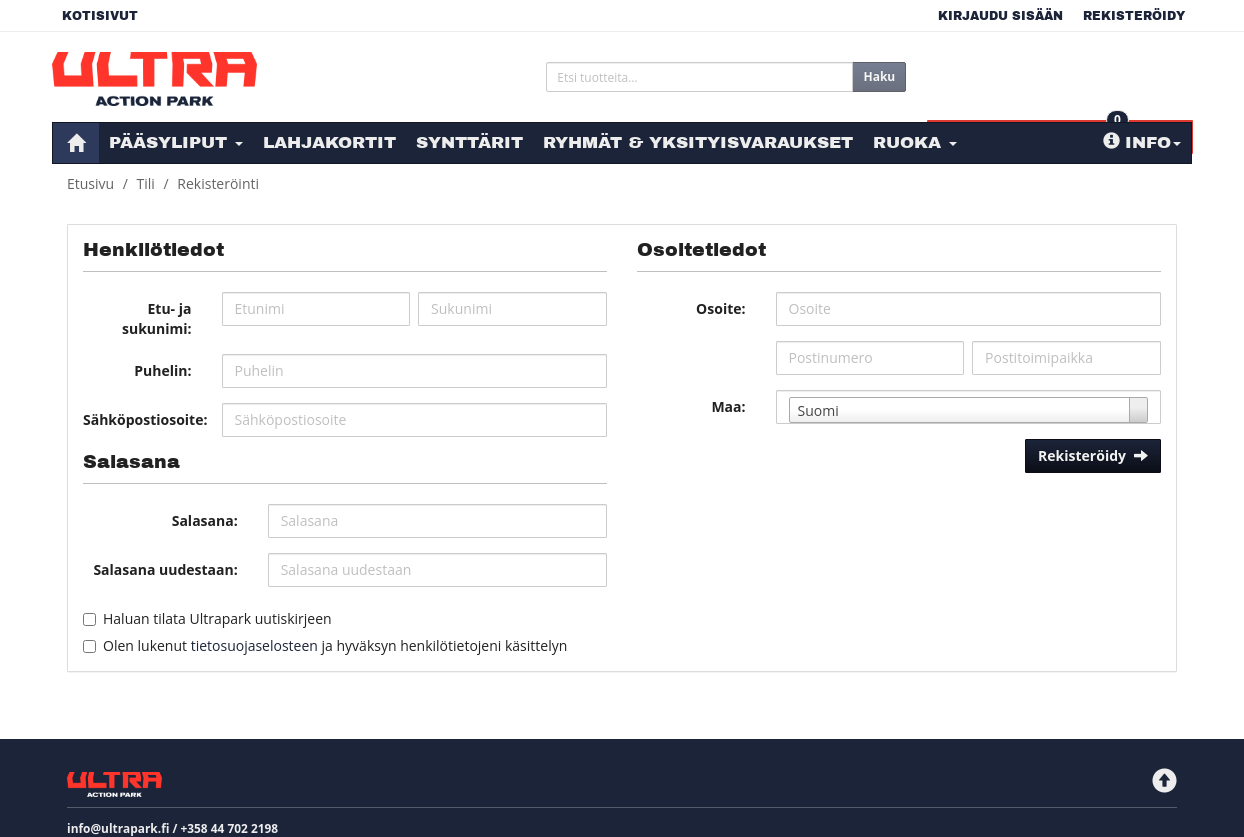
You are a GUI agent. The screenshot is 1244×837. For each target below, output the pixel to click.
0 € (1073, 73)
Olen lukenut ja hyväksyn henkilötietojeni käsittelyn (335, 645)
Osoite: (720, 308)
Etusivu (90, 183)
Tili (146, 183)
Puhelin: (162, 370)
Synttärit (469, 142)
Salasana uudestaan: (165, 569)
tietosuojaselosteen (254, 645)
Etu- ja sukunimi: (157, 318)
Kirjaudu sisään (1000, 16)
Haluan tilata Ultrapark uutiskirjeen (217, 618)
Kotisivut (100, 16)
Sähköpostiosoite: (145, 419)
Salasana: (205, 520)
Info (1142, 142)
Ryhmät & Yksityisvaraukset (698, 142)
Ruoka (915, 142)
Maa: (728, 406)
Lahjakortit (329, 142)
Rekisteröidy (1134, 16)
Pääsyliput (176, 142)
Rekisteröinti (218, 183)
